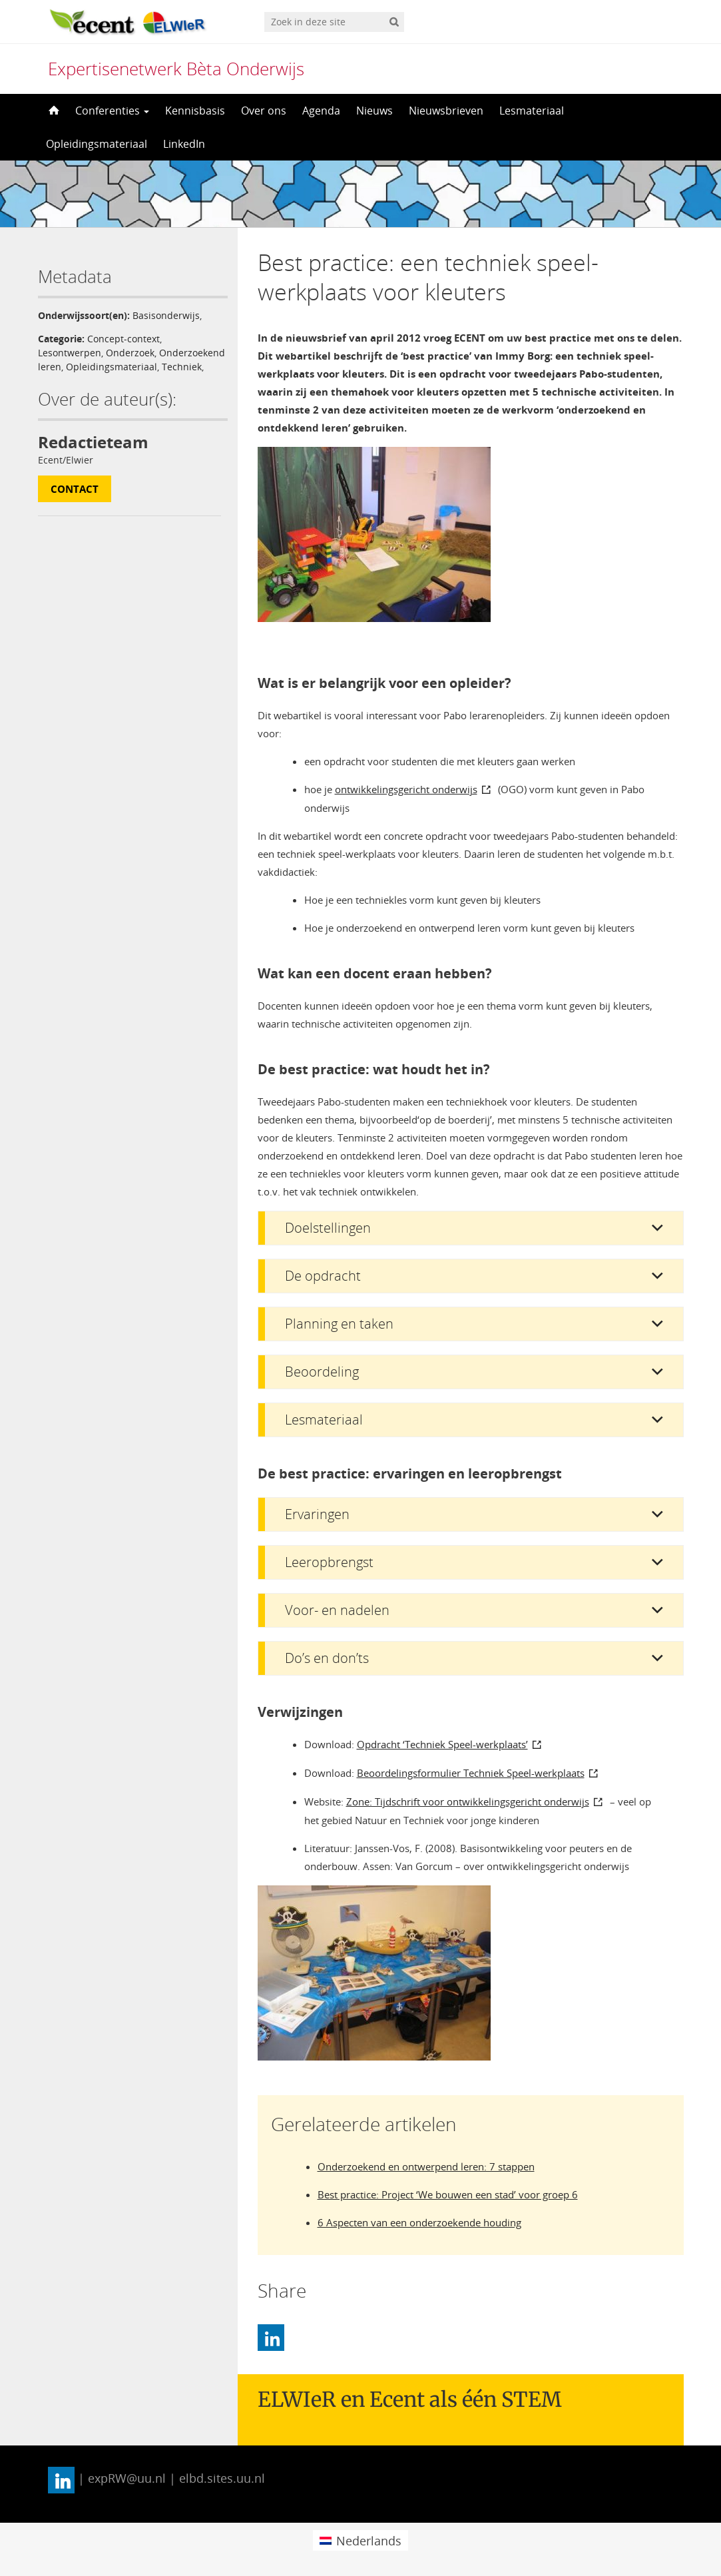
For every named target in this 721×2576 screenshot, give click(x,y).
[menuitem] (360, 2540)
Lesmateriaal (531, 110)
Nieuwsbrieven (446, 110)
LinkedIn (184, 144)
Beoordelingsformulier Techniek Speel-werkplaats (471, 1772)
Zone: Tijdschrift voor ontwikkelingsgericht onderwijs (467, 1801)
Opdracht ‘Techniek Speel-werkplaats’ (442, 1744)
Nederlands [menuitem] (368, 2541)
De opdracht (323, 1276)
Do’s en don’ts (327, 1658)
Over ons (263, 110)
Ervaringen (317, 1514)
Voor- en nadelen (337, 1610)
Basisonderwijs (166, 315)
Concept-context (123, 338)
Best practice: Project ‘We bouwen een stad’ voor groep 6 (448, 2194)
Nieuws (374, 110)
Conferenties (112, 110)
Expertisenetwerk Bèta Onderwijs (176, 69)
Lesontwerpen (69, 352)
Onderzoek (130, 352)
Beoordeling (322, 1372)
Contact (75, 488)
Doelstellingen (328, 1228)
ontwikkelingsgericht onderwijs (406, 789)
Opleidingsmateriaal (96, 144)
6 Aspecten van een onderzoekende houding (419, 2222)
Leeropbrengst (329, 1562)
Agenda (321, 110)
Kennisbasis (195, 110)
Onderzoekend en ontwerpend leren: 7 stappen (426, 2166)
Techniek (182, 366)
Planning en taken (339, 1324)
